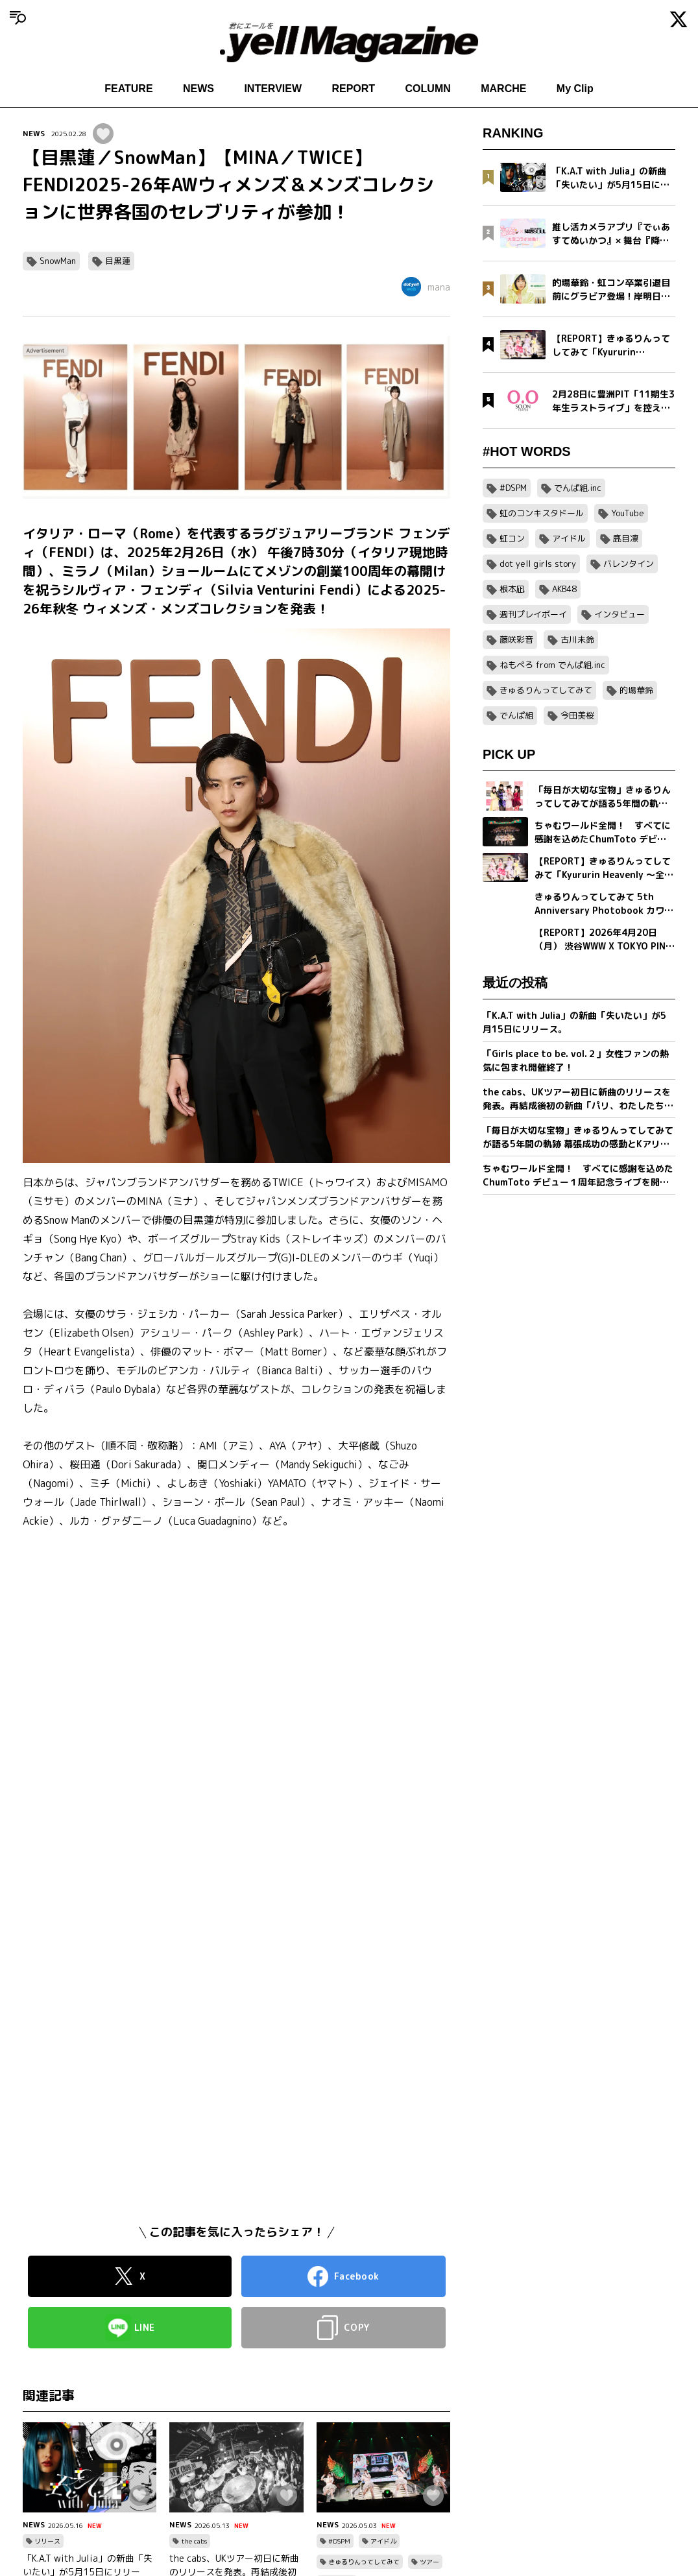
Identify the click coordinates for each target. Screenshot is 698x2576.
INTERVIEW (273, 88)
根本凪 (512, 589)
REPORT (353, 88)
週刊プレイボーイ (533, 614)
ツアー (429, 2561)
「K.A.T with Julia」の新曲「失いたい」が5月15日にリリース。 (574, 1022)
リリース (47, 2541)
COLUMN (428, 88)
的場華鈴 (636, 690)
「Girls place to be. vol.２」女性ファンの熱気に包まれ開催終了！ (576, 1060)
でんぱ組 (516, 715)
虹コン (512, 538)
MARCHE (503, 88)
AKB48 (564, 589)
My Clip (575, 88)
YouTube (627, 513)
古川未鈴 (577, 639)
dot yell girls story (537, 563)
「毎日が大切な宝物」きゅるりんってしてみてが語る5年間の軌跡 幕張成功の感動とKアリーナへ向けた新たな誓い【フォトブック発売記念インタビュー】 (578, 1137)
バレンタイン (628, 563)
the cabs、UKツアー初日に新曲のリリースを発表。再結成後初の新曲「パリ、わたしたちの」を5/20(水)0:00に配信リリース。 (577, 1099)
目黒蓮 (117, 261)
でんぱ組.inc (577, 488)
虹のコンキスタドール (541, 513)
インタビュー (619, 614)
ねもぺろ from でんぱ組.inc (552, 665)
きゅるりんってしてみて (364, 2561)
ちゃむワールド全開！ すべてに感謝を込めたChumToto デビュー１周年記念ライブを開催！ (578, 1175)
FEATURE (128, 88)
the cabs (194, 2541)
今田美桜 (577, 715)
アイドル (383, 2541)
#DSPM (339, 2541)
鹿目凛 (625, 538)
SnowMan (58, 261)
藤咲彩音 (516, 639)
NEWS (198, 88)
